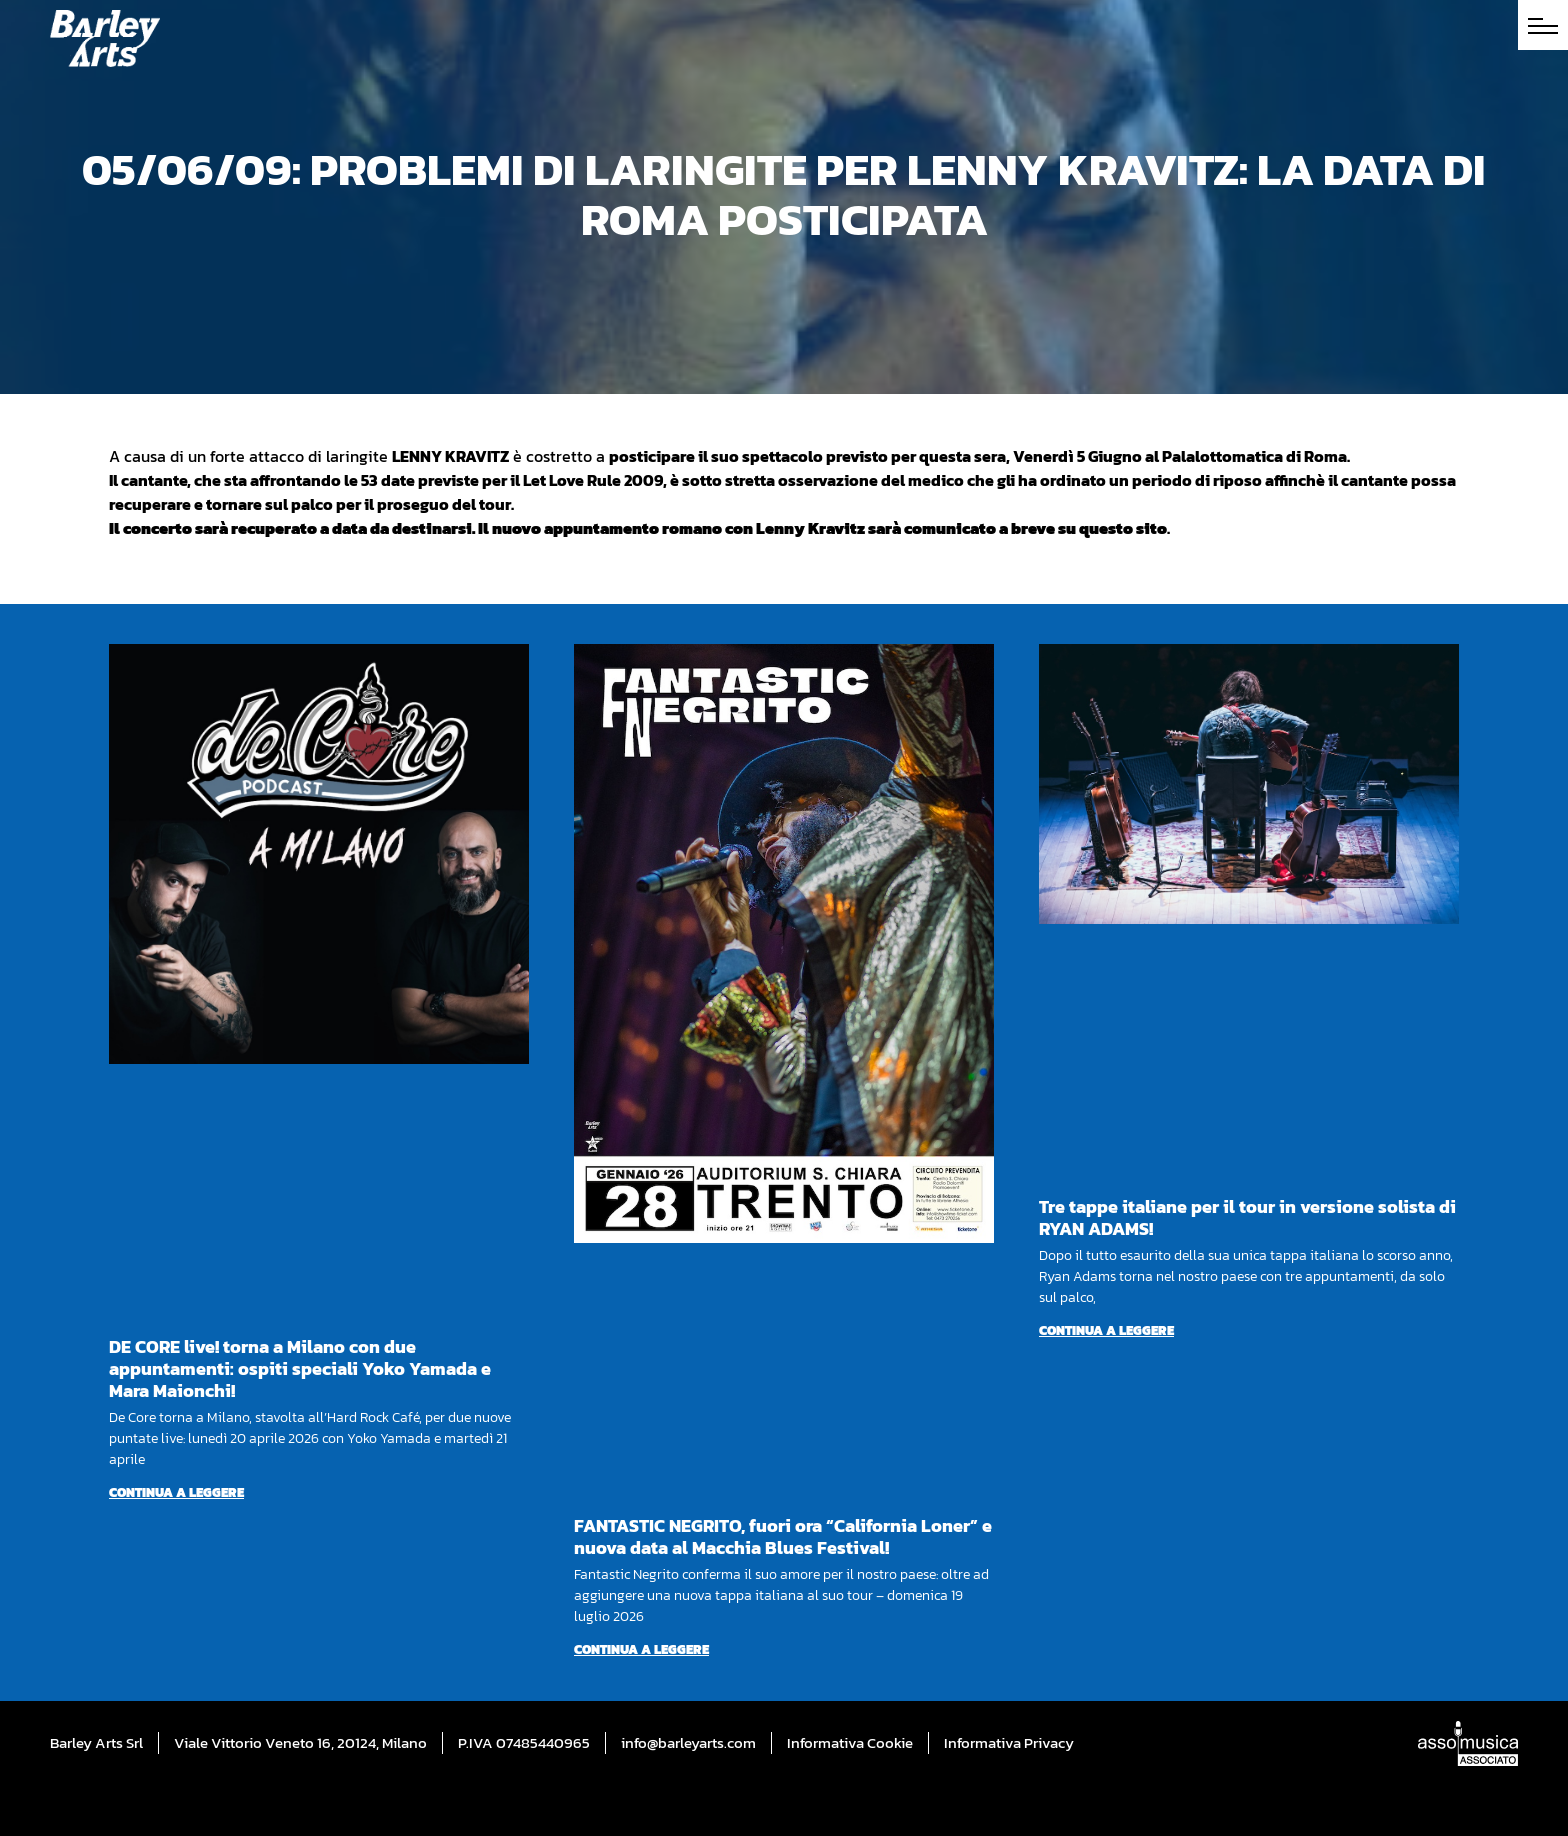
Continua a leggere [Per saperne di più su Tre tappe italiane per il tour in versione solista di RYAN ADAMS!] (1106, 1330)
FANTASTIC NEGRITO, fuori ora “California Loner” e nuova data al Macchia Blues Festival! (783, 1536)
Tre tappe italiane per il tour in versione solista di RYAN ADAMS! (1247, 1217)
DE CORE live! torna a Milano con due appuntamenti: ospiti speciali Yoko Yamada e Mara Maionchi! (300, 1368)
